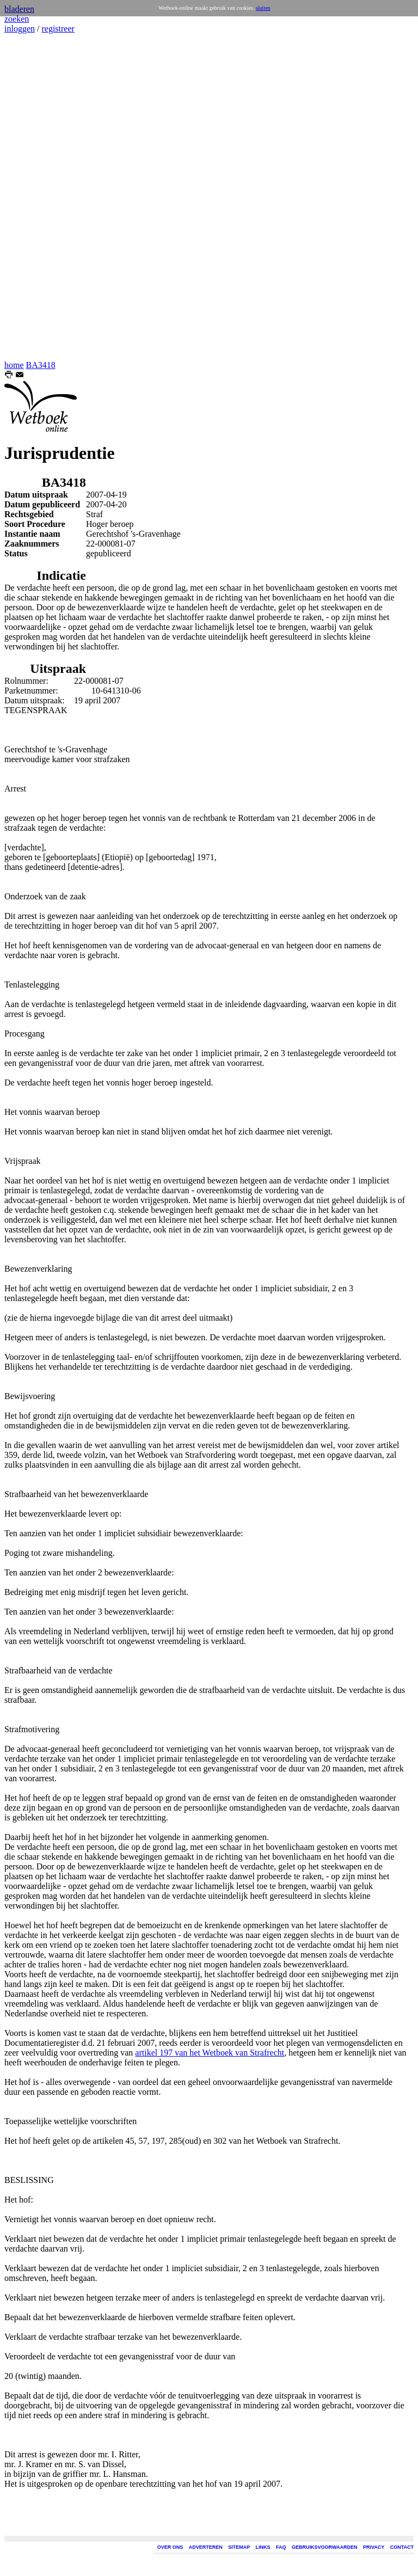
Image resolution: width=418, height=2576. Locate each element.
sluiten (263, 8)
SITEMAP (239, 2547)
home (14, 365)
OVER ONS (170, 2547)
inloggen (19, 28)
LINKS (263, 2547)
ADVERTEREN (206, 2547)
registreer (57, 28)
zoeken (16, 18)
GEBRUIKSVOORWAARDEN (324, 2547)
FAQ (281, 2547)
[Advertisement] (37, 197)
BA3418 (41, 365)
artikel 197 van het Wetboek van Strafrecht (209, 2052)
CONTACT (402, 2547)
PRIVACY (373, 2547)
